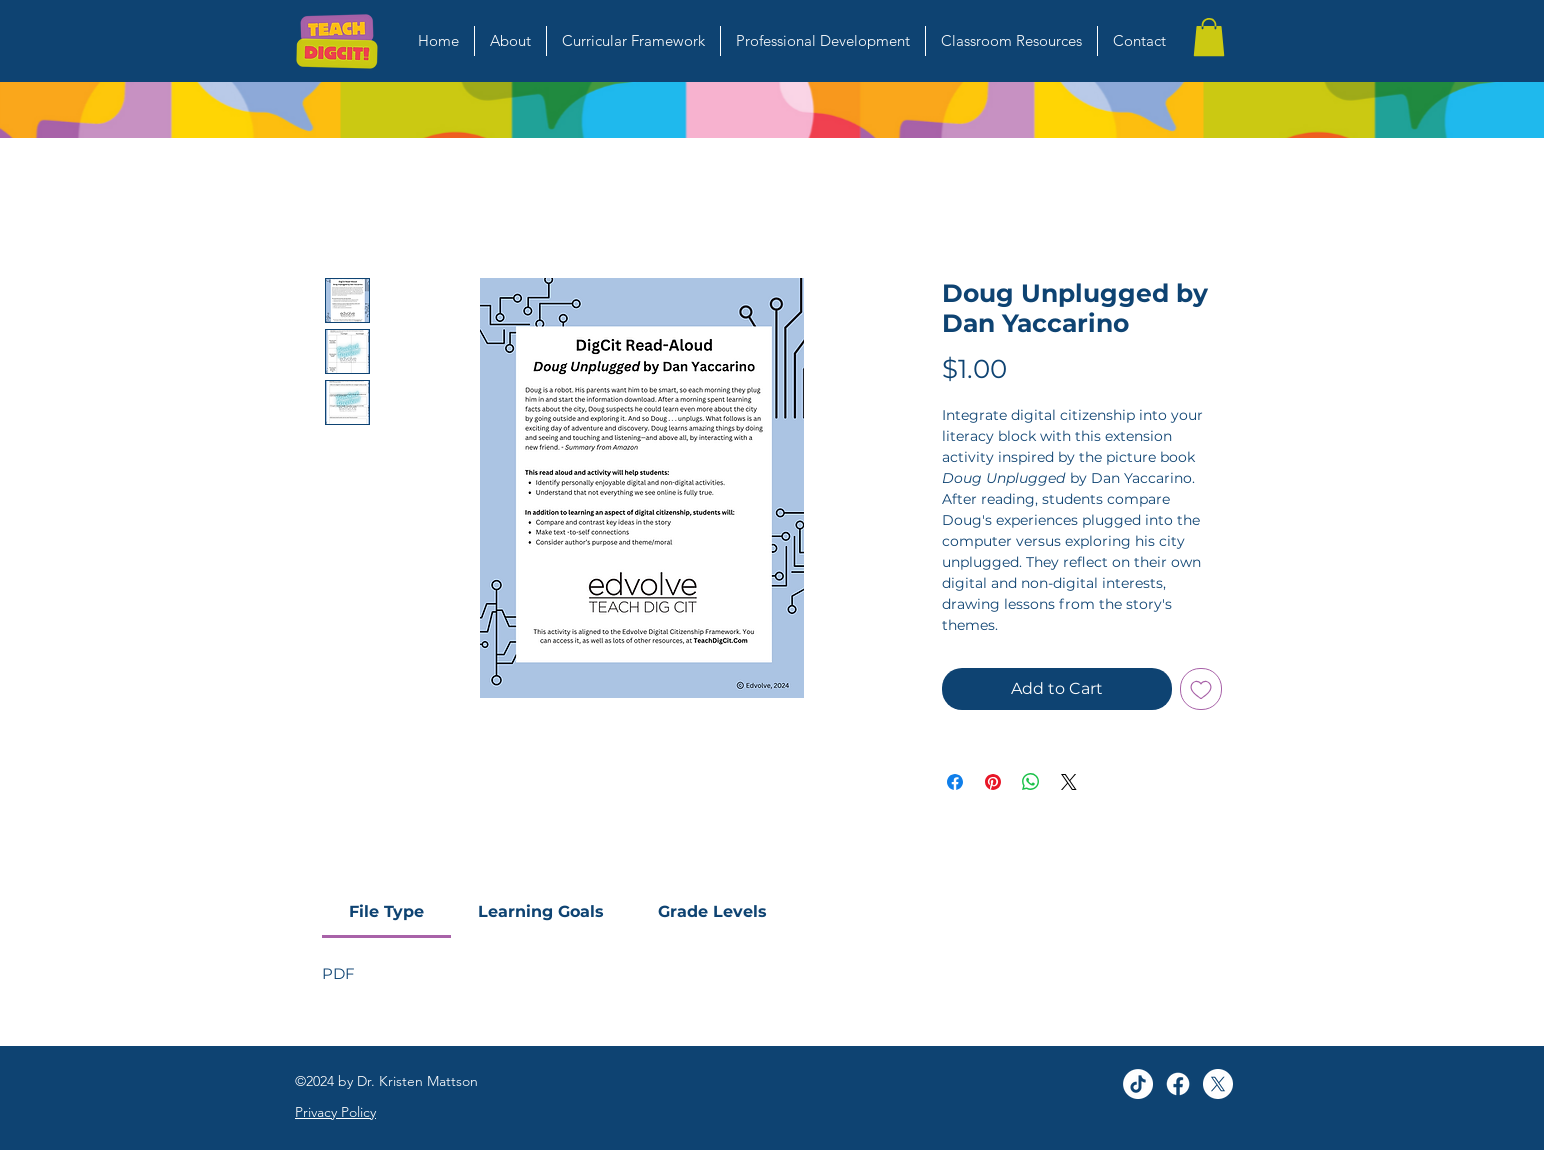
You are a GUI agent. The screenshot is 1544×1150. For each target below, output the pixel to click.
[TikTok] (1138, 1084)
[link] (386, 911)
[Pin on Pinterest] (993, 782)
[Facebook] (1178, 1084)
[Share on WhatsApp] (1031, 782)
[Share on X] (1069, 782)
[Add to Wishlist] (1201, 689)
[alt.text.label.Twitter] (1218, 1084)
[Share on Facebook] (955, 782)
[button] (1209, 37)
